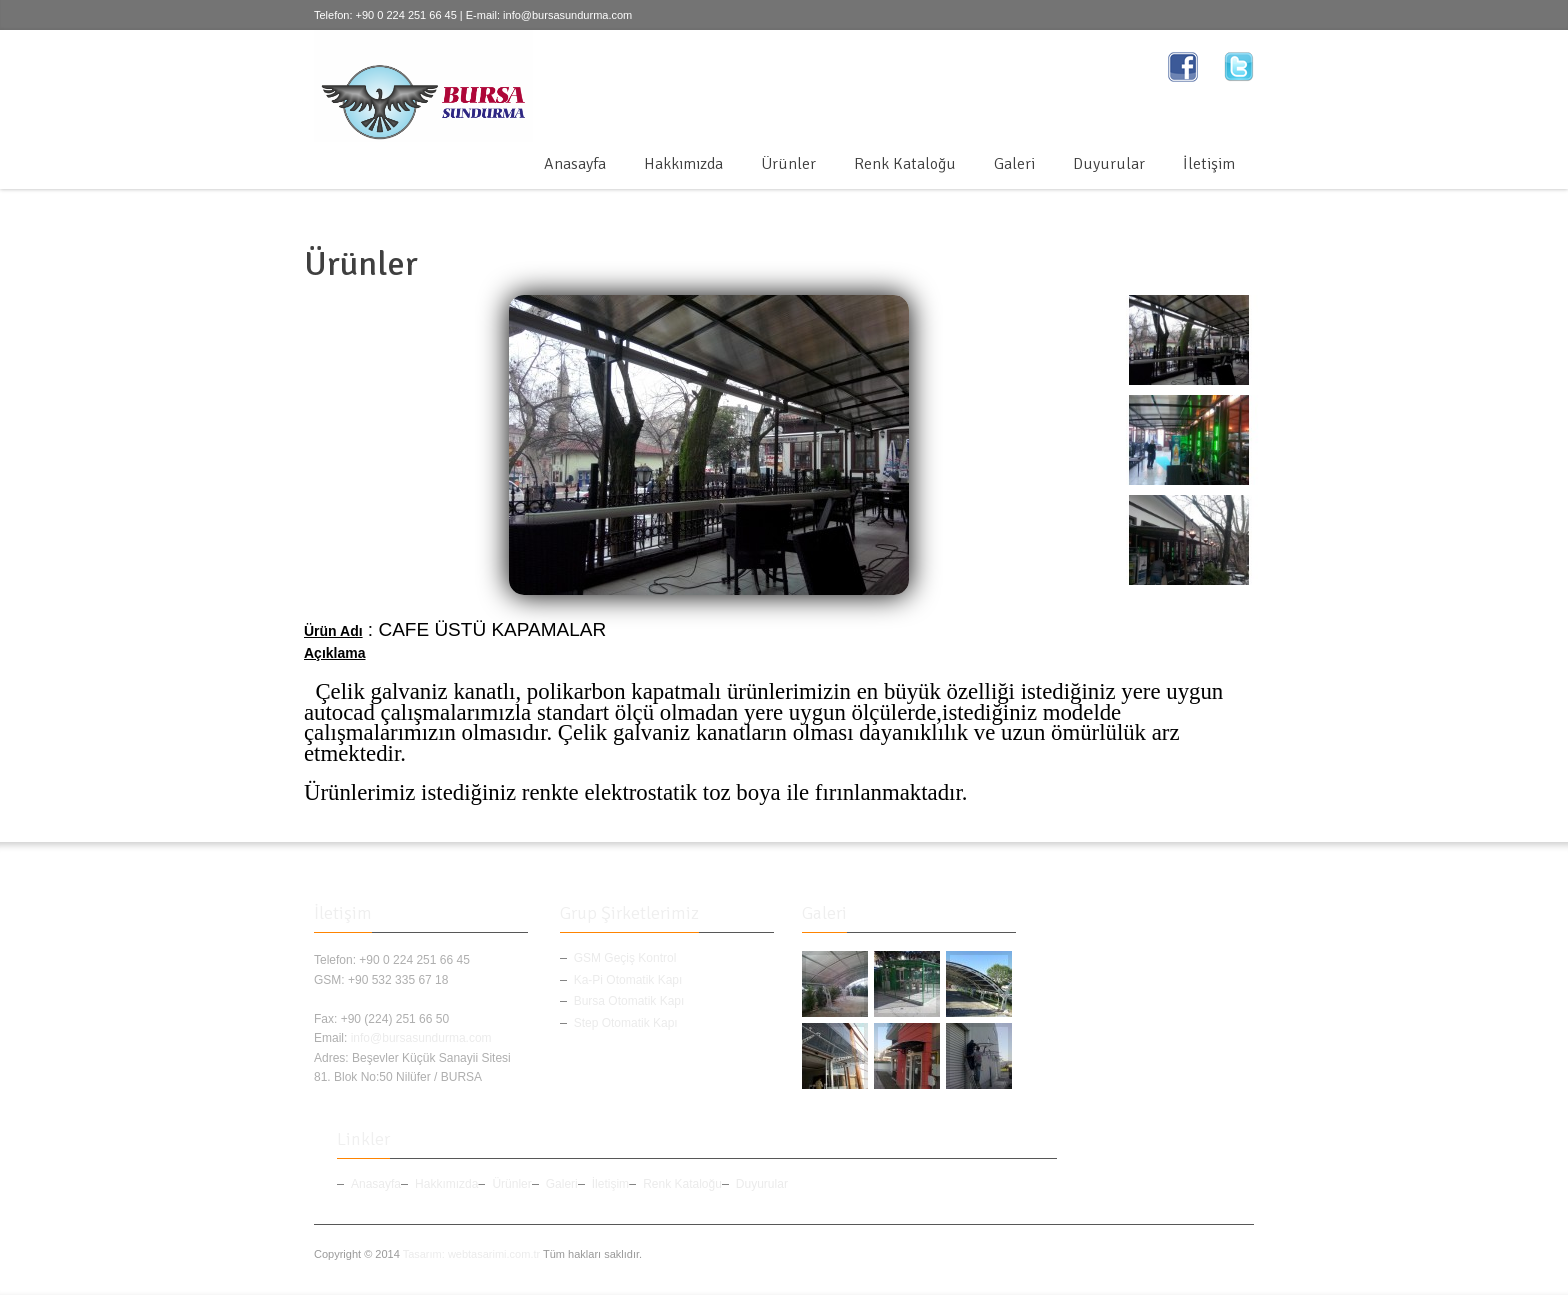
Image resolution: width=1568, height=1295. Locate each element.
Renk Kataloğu (905, 164)
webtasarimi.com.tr (494, 1254)
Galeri (1014, 164)
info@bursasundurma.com (567, 15)
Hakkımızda (683, 164)
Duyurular (1109, 164)
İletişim (1209, 164)
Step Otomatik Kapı (626, 1023)
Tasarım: (424, 1254)
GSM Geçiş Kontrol (625, 958)
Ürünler (788, 164)
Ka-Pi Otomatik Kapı (628, 980)
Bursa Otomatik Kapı (629, 1001)
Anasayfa (575, 164)
